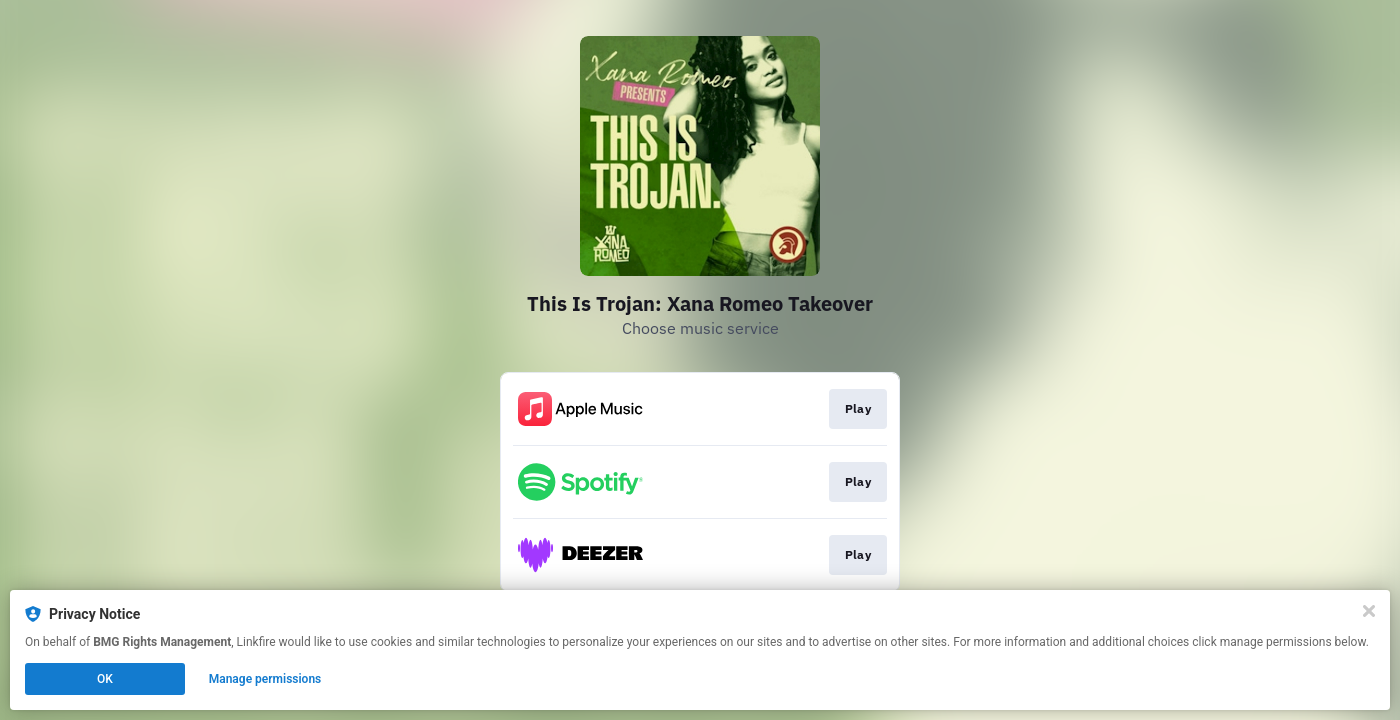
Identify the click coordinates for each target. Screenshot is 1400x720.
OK (105, 679)
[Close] (1369, 611)
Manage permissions (265, 679)
